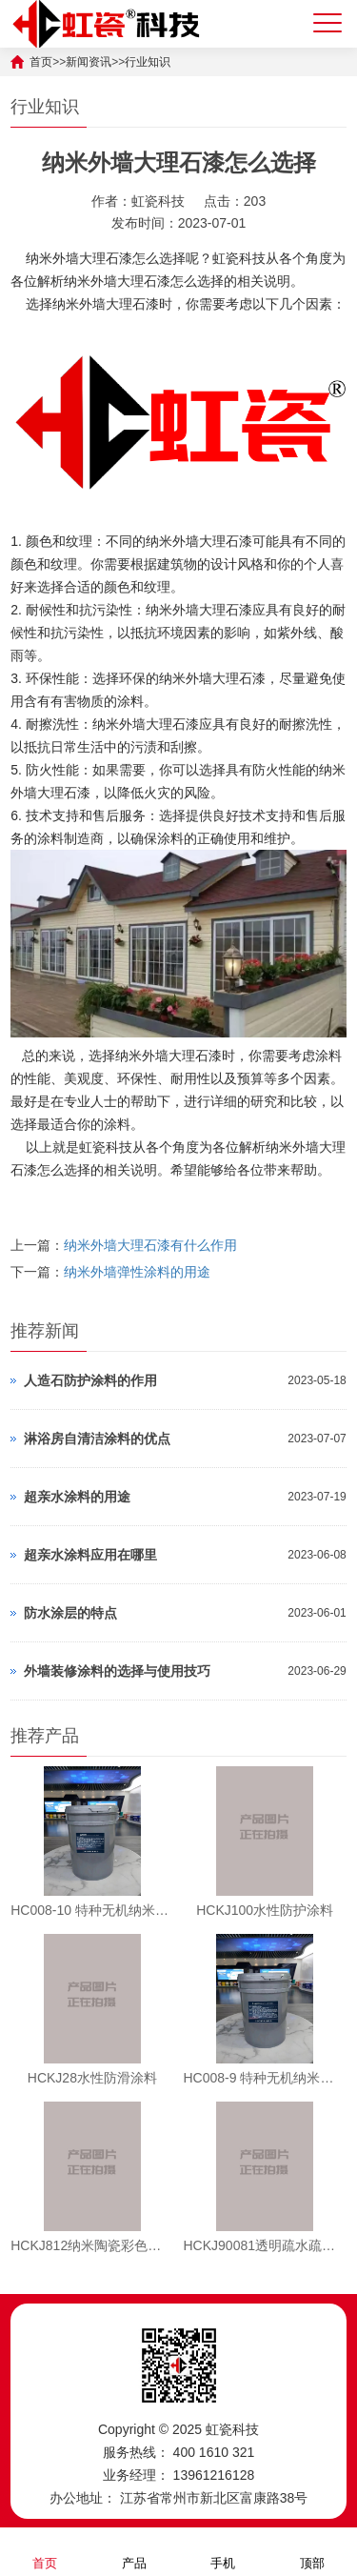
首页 (44, 2550)
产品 (134, 2550)
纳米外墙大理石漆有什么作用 (150, 1245)
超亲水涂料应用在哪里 (90, 1554)
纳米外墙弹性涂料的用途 (137, 1271)
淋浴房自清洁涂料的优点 (97, 1438)
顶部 (312, 2550)
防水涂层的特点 (70, 1612)
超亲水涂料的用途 (77, 1496)
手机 (222, 2550)
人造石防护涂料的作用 (90, 1380)
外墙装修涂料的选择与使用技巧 (117, 1671)
